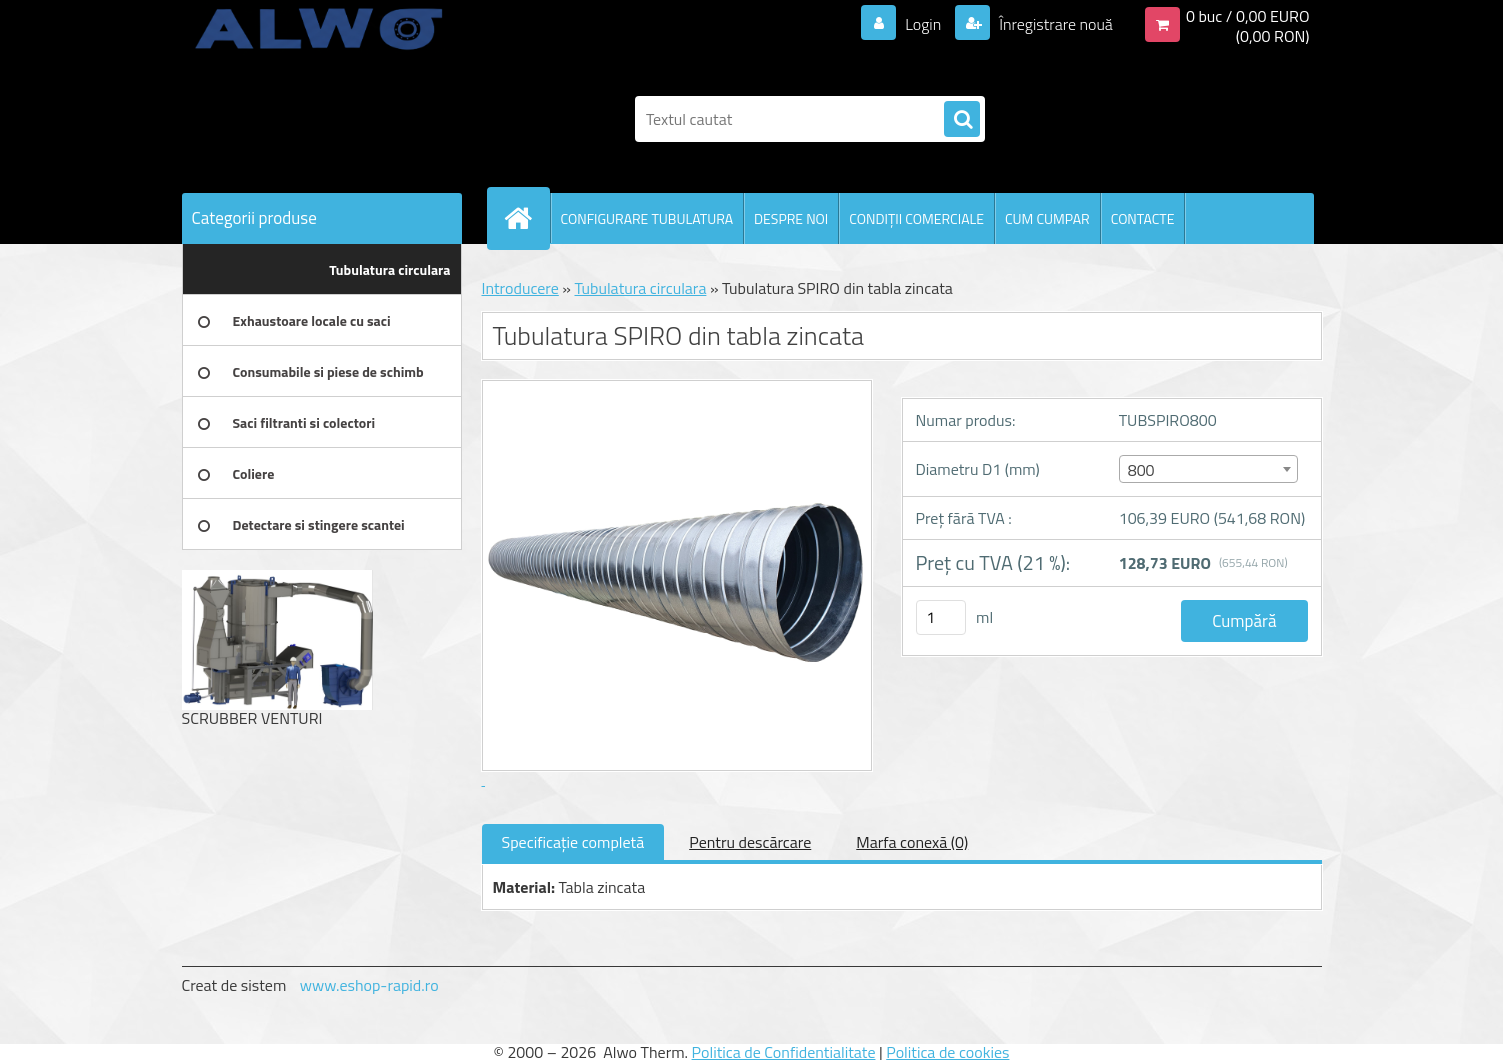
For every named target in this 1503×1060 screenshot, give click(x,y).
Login (923, 24)
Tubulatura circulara (640, 288)
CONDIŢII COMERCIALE (916, 218)
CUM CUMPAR (1047, 218)
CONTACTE (1143, 218)
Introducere (520, 288)
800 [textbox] (1141, 470)
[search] (962, 120)
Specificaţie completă (573, 842)
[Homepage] (527, 218)
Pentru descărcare (750, 842)
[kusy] (941, 617)
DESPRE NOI (791, 218)
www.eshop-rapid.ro (369, 985)
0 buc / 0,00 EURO (1248, 16)
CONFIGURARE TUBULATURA (647, 218)
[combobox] (1208, 469)
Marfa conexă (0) (912, 842)
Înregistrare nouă (1054, 24)
